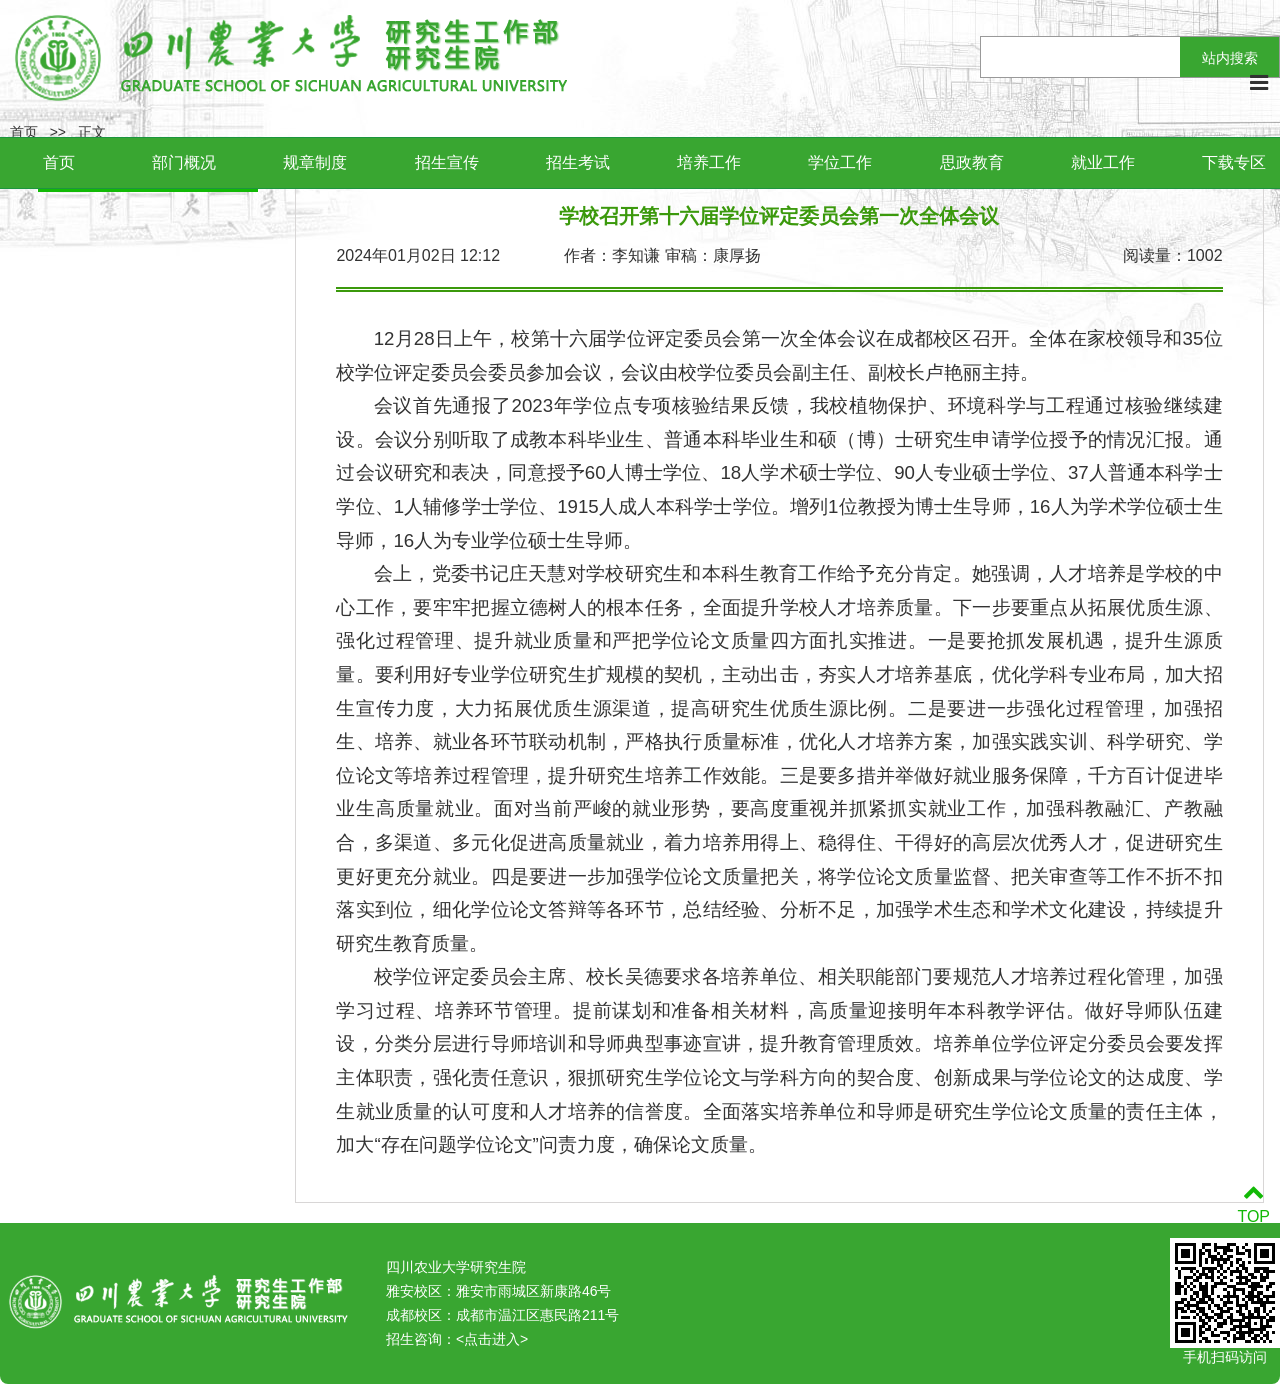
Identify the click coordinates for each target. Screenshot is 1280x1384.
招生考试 (578, 162)
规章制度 (315, 162)
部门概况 (184, 162)
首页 (59, 162)
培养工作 (709, 162)
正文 (92, 132)
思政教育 (972, 162)
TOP (1253, 1204)
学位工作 (840, 162)
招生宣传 (447, 162)
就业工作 (1103, 162)
